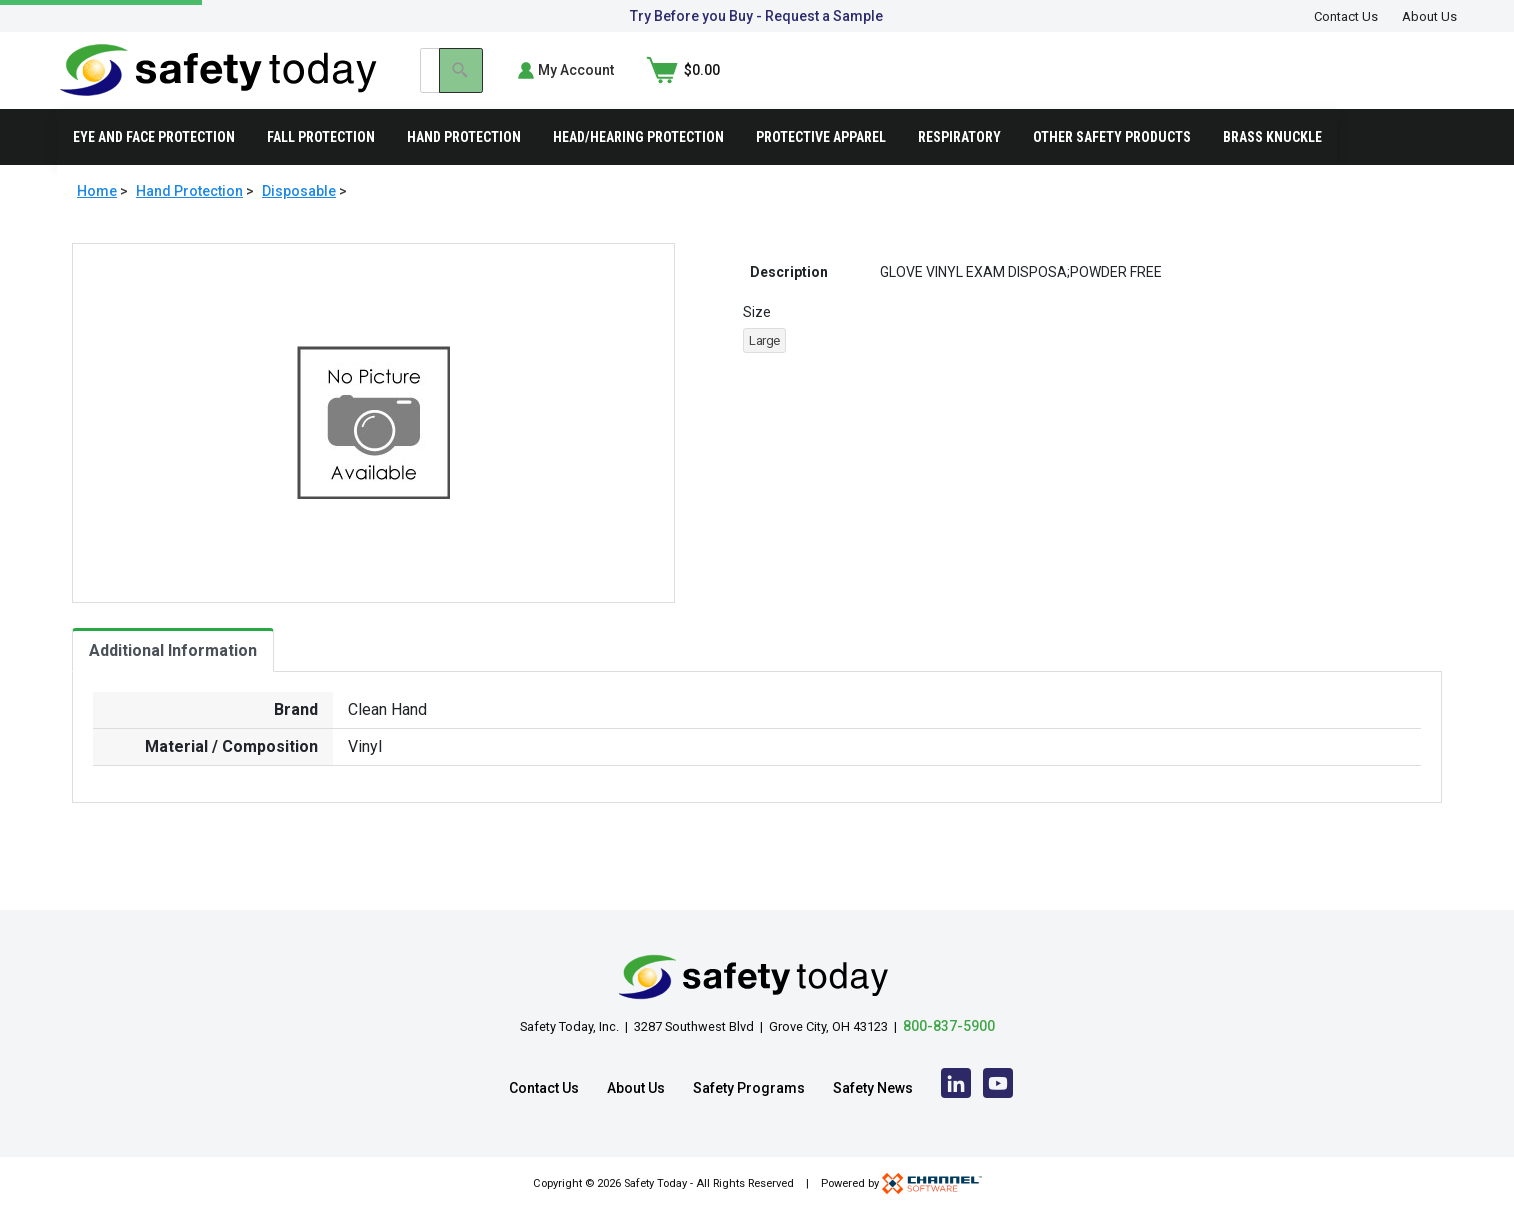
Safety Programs (749, 1088)
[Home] (218, 82)
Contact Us (1346, 16)
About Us (1429, 16)
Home (97, 218)
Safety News (873, 1088)
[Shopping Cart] (1420, 84)
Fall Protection (321, 164)
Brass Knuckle (1272, 164)
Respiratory (959, 164)
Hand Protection (464, 164)
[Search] (1158, 84)
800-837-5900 (949, 1026)
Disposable (299, 218)
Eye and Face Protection (154, 164)
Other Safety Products (1112, 164)
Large (764, 368)
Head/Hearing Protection (638, 164)
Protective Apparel (821, 164)
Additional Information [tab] (173, 677)
